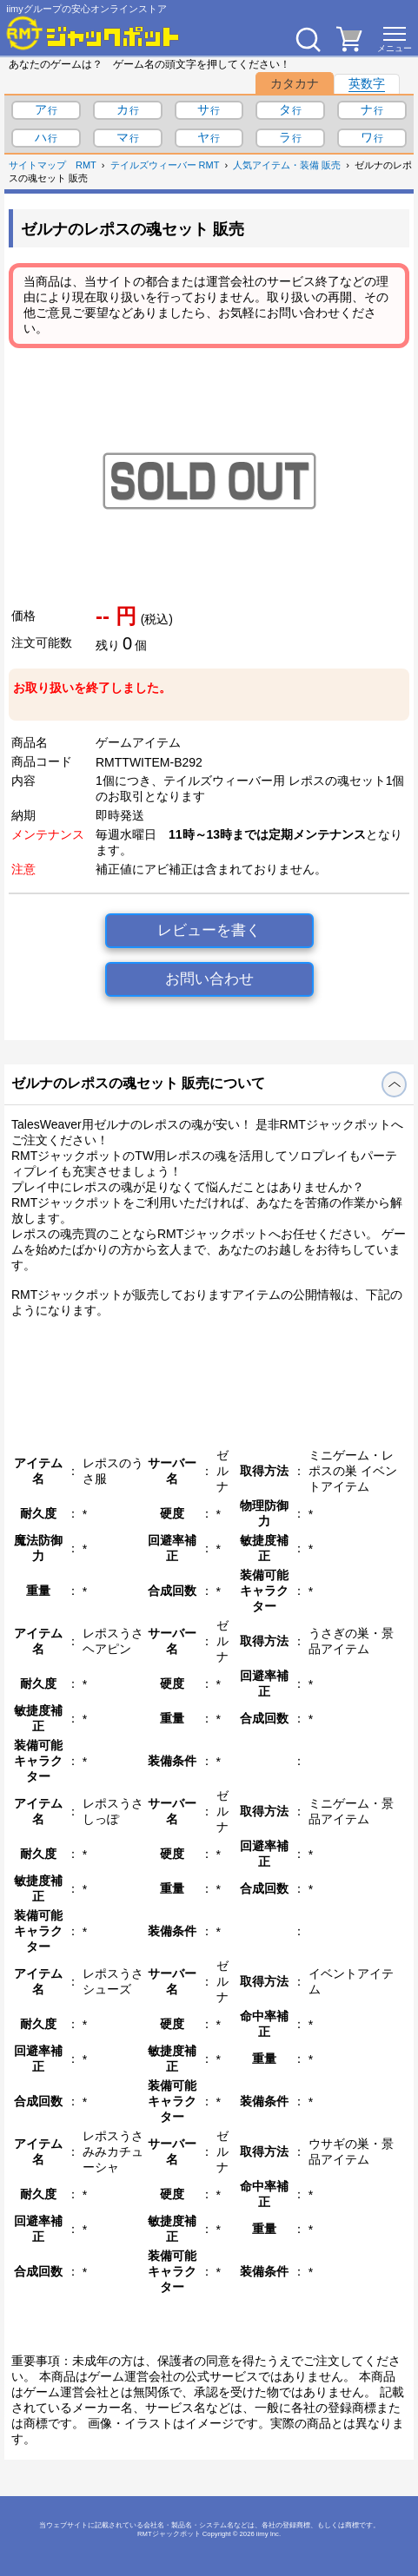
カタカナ (294, 83)
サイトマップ (37, 165)
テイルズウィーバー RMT (165, 165)
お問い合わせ (209, 979)
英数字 (366, 83)
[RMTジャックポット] (93, 33)
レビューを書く (209, 930)
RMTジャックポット (169, 2534)
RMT (86, 165)
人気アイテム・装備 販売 (287, 165)
